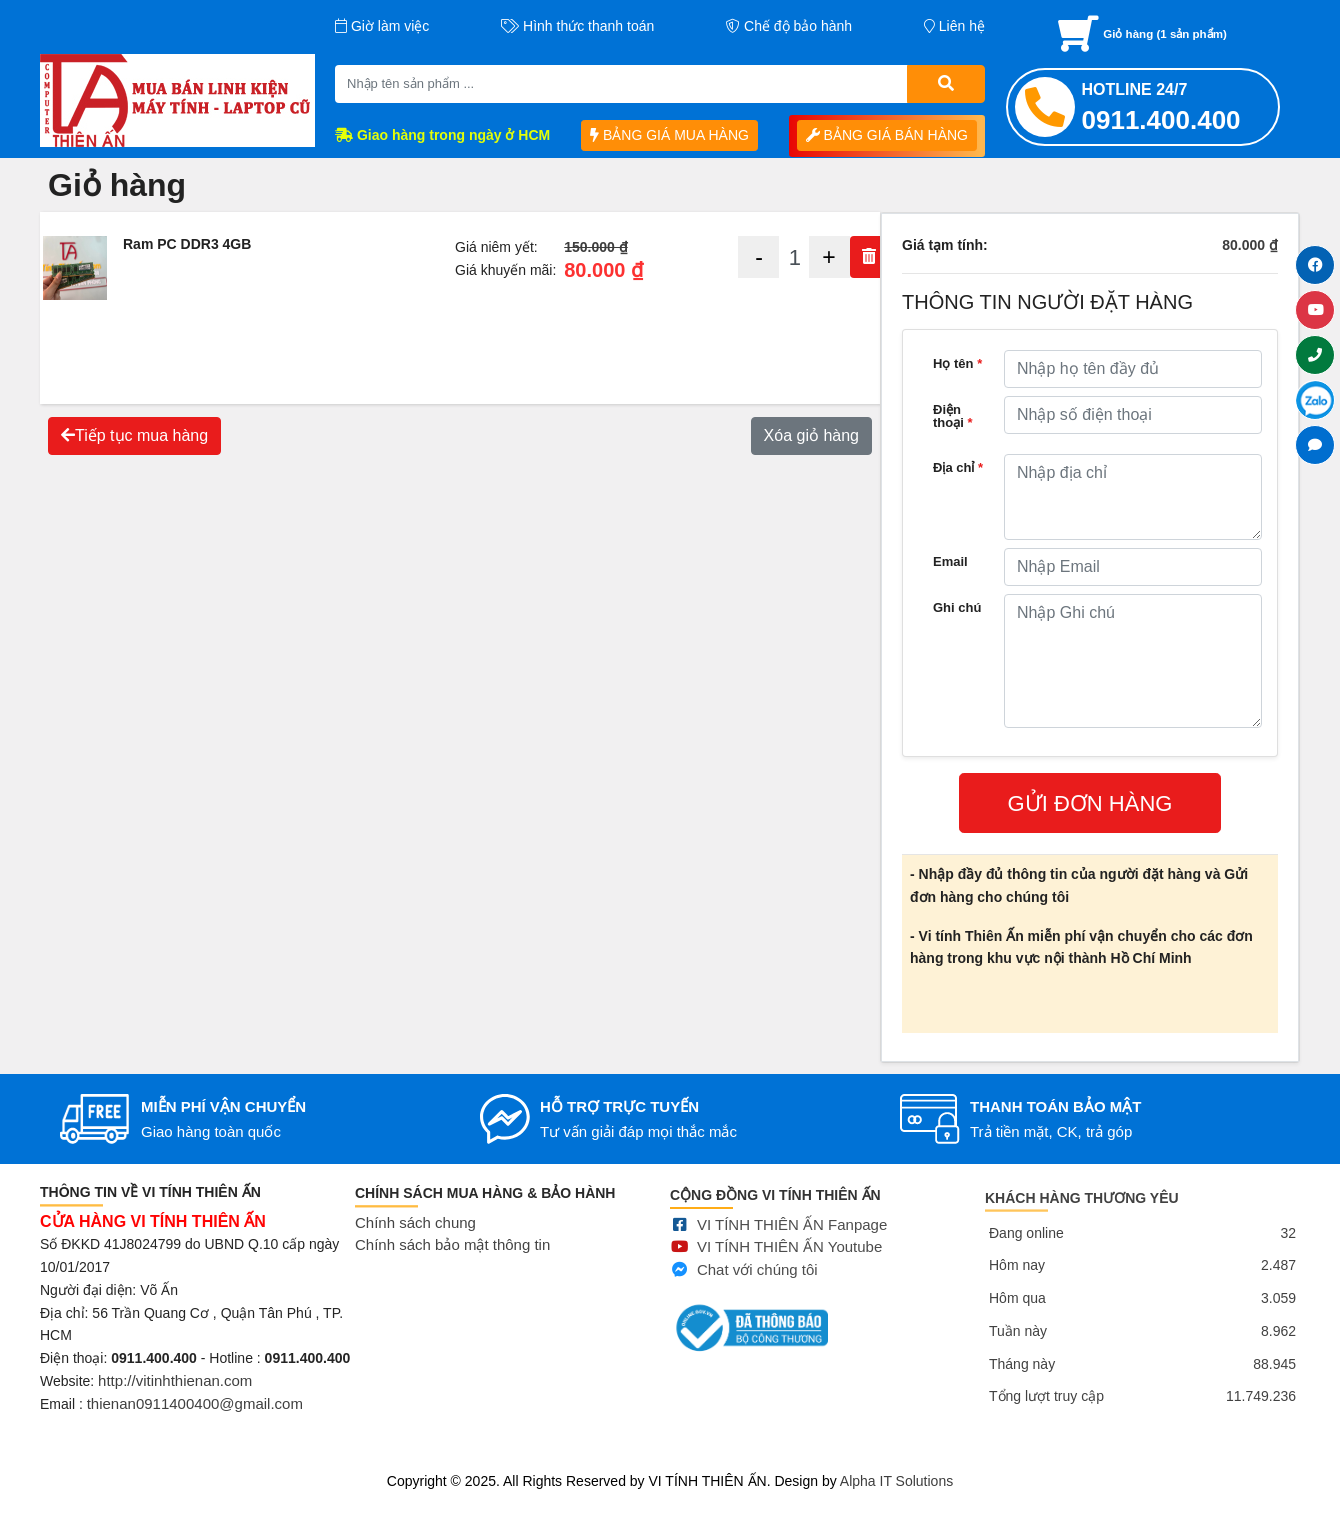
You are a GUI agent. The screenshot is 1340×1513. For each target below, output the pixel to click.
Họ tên (957, 363)
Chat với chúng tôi (757, 1294)
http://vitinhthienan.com (175, 1393)
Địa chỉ (958, 467)
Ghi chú (957, 607)
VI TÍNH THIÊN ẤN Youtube (789, 1272)
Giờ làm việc (382, 26)
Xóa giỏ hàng (811, 435)
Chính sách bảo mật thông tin (452, 1263)
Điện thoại (953, 416)
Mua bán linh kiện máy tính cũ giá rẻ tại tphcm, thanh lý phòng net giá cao (229, 1456)
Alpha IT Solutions (896, 1481)
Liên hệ (954, 26)
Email (950, 561)
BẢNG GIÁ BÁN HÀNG (887, 135)
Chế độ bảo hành (789, 26)
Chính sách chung (415, 1240)
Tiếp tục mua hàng (134, 435)
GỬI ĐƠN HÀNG (1090, 803)
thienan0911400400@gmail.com (195, 1415)
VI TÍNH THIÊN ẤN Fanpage (792, 1249)
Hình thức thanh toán (577, 26)
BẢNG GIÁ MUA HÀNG (669, 135)
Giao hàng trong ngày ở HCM (442, 135)
